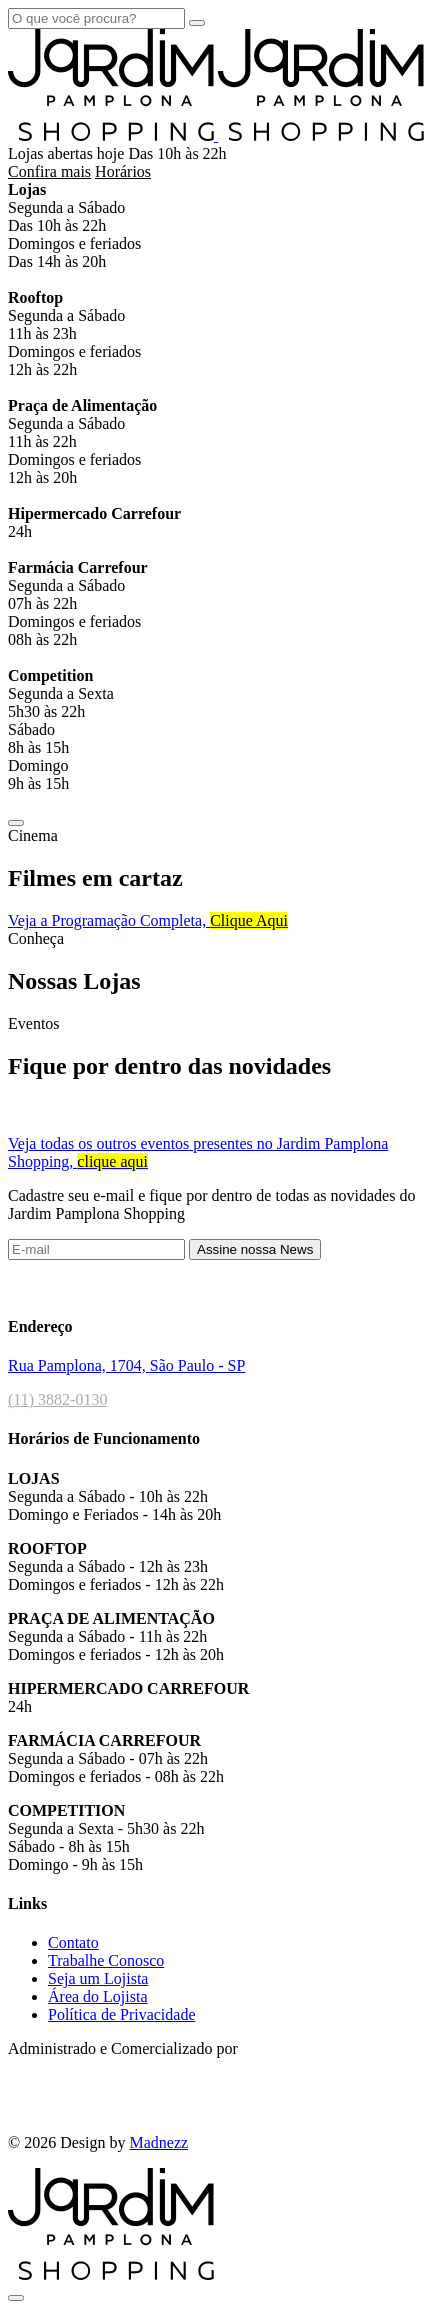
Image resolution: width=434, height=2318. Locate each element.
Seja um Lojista (98, 1978)
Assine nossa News (255, 1249)
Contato (73, 1942)
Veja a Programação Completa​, (148, 920)
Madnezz (158, 2142)
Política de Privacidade (122, 2014)
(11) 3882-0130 (57, 1399)
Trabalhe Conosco (106, 1960)
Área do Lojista (98, 1996)
